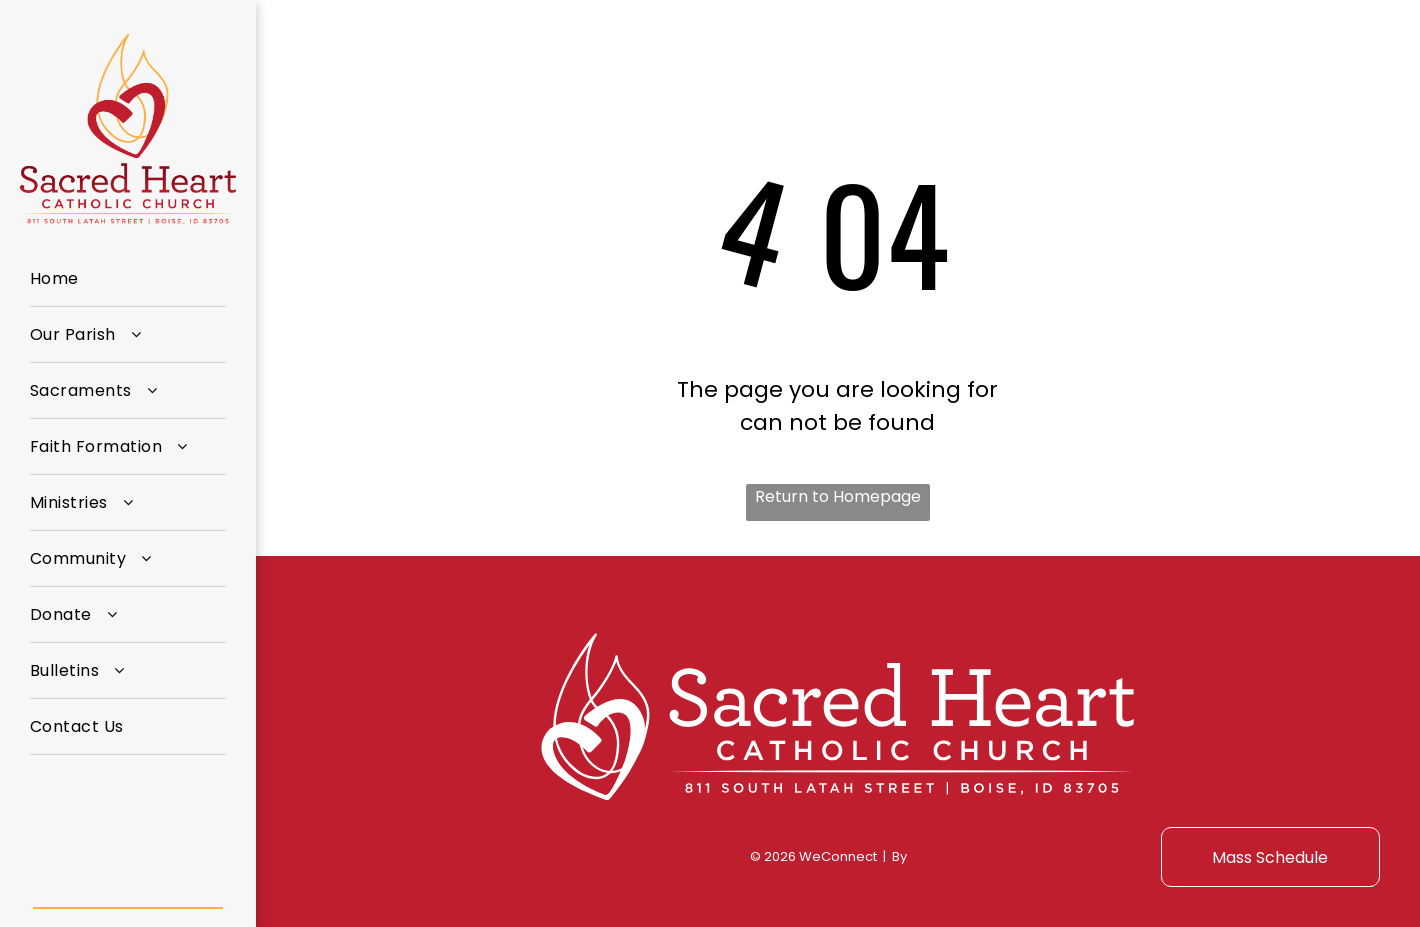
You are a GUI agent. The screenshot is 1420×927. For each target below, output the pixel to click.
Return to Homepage (838, 496)
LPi (918, 856)
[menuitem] (128, 279)
